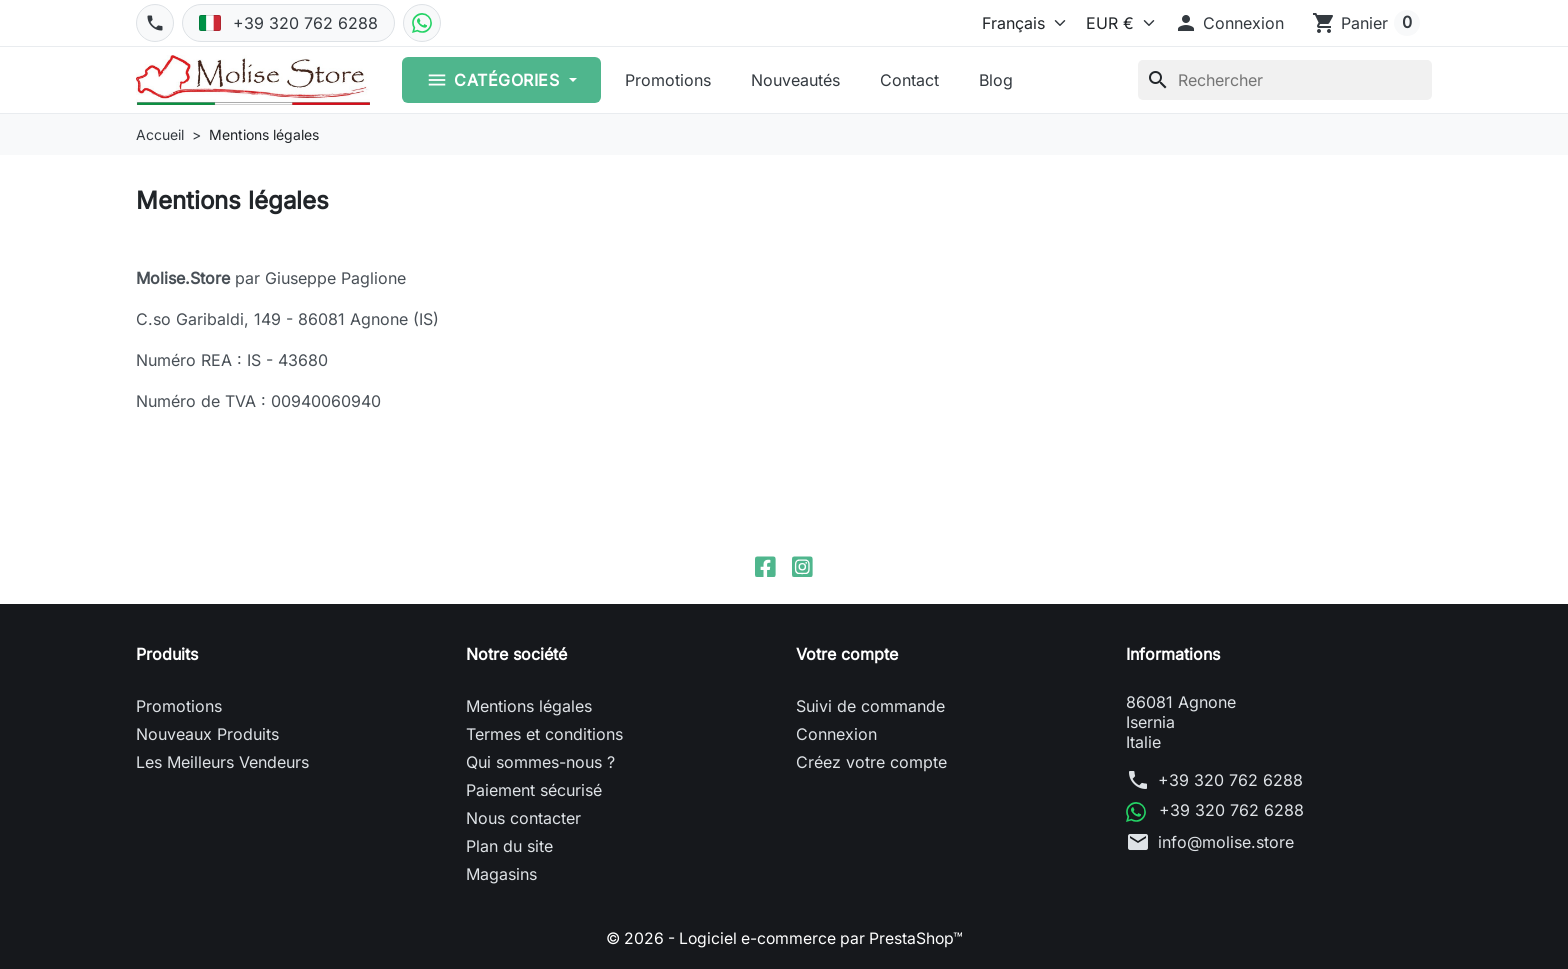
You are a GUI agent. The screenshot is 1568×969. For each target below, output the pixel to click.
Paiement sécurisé (534, 791)
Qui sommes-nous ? (540, 763)
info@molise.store (1226, 842)
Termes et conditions (544, 735)
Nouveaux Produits (207, 735)
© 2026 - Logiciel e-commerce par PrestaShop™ (784, 939)
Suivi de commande (870, 707)
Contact (909, 80)
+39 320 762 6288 (1230, 781)
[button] (1229, 23)
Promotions (668, 80)
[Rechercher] (1285, 80)
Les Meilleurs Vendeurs (222, 763)
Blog (996, 80)
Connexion (836, 735)
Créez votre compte (871, 763)
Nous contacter (523, 819)
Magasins (501, 875)
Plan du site (509, 847)
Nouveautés (795, 80)
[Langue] (1019, 23)
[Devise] (1115, 23)
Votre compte (847, 655)
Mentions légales (529, 707)
